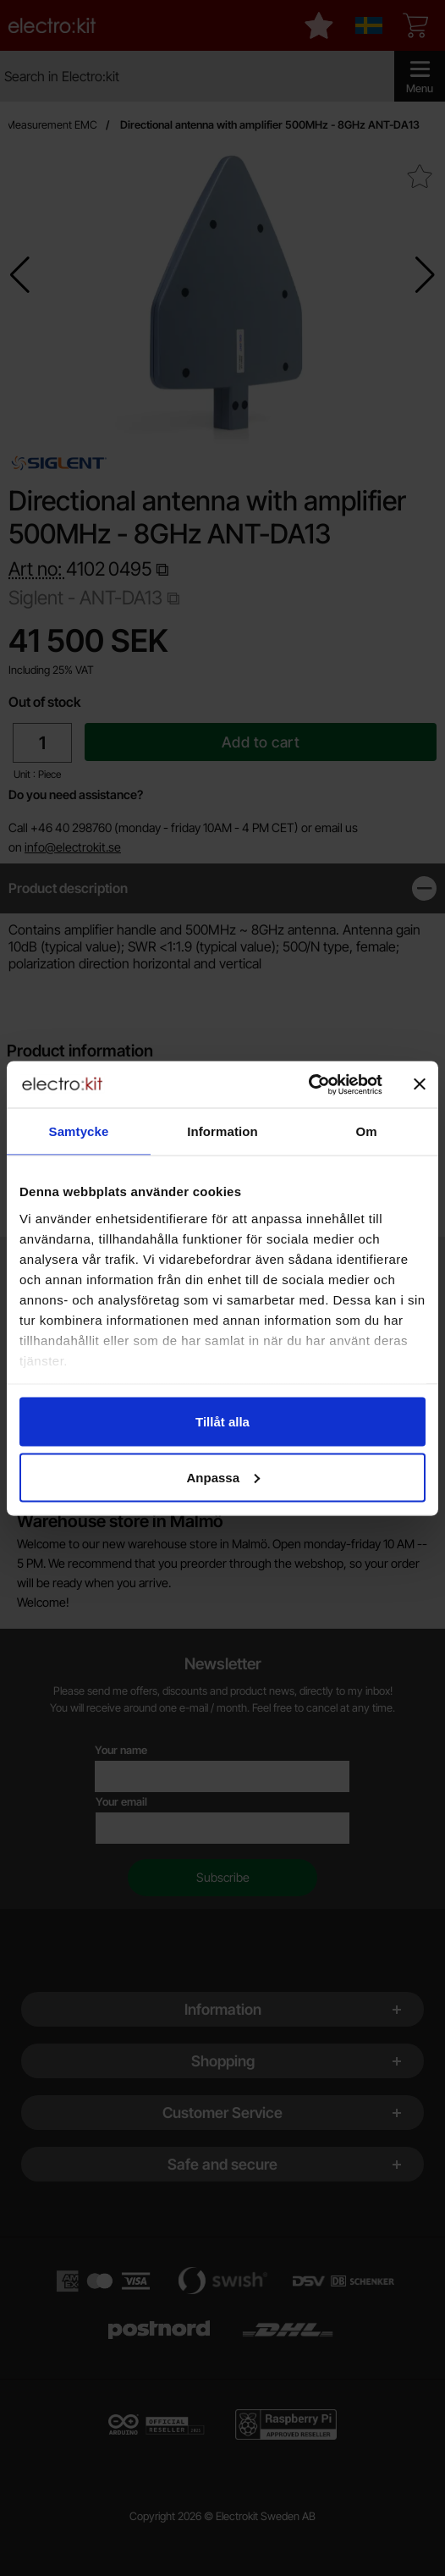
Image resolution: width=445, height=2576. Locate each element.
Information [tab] (222, 1131)
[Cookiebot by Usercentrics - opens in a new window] (308, 1084)
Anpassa (223, 1477)
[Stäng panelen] (420, 1084)
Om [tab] (365, 1131)
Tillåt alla (222, 1422)
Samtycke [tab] (79, 1131)
